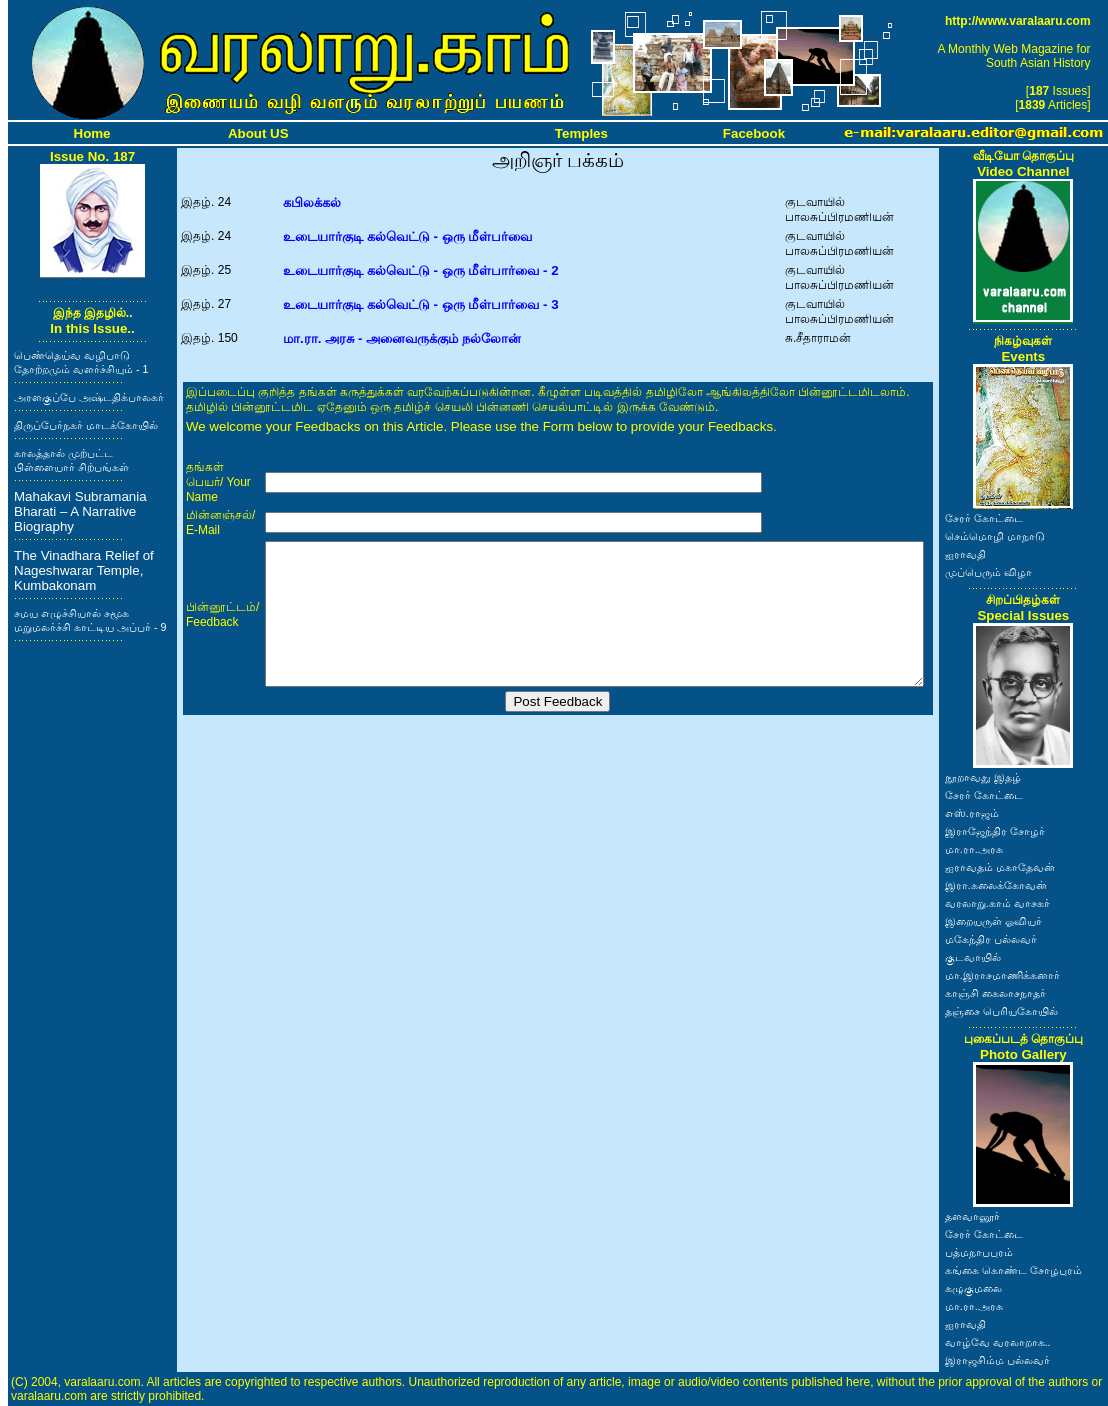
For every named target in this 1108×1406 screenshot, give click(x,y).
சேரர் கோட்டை (984, 518)
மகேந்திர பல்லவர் (991, 939)
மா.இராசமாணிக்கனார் (1002, 975)
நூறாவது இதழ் (983, 777)
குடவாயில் (973, 957)
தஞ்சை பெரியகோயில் (1001, 1011)
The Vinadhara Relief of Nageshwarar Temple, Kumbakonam (84, 570)
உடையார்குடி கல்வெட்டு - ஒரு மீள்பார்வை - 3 (421, 304)
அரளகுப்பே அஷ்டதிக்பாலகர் (89, 397)
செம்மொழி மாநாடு (995, 536)
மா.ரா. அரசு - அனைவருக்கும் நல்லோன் (402, 338)
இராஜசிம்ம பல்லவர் (997, 1360)
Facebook (754, 133)
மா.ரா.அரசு (974, 849)
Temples (581, 133)
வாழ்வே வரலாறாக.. (998, 1342)
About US (258, 133)
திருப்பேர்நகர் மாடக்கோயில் (86, 425)
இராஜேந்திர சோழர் (995, 831)
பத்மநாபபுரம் (979, 1252)
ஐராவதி (965, 554)
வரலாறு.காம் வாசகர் (997, 903)
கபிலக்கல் (312, 202)
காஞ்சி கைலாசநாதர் (995, 993)
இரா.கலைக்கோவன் (996, 885)
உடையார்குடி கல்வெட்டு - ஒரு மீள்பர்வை (407, 236)
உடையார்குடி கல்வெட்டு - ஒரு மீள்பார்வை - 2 (421, 270)
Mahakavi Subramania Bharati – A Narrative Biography (80, 511)
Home (92, 133)
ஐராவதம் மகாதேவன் (1000, 867)
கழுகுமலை (973, 1288)
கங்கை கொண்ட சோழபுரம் (1013, 1270)
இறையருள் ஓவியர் (993, 921)
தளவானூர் (972, 1216)
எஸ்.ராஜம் (972, 813)
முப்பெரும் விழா (988, 572)
